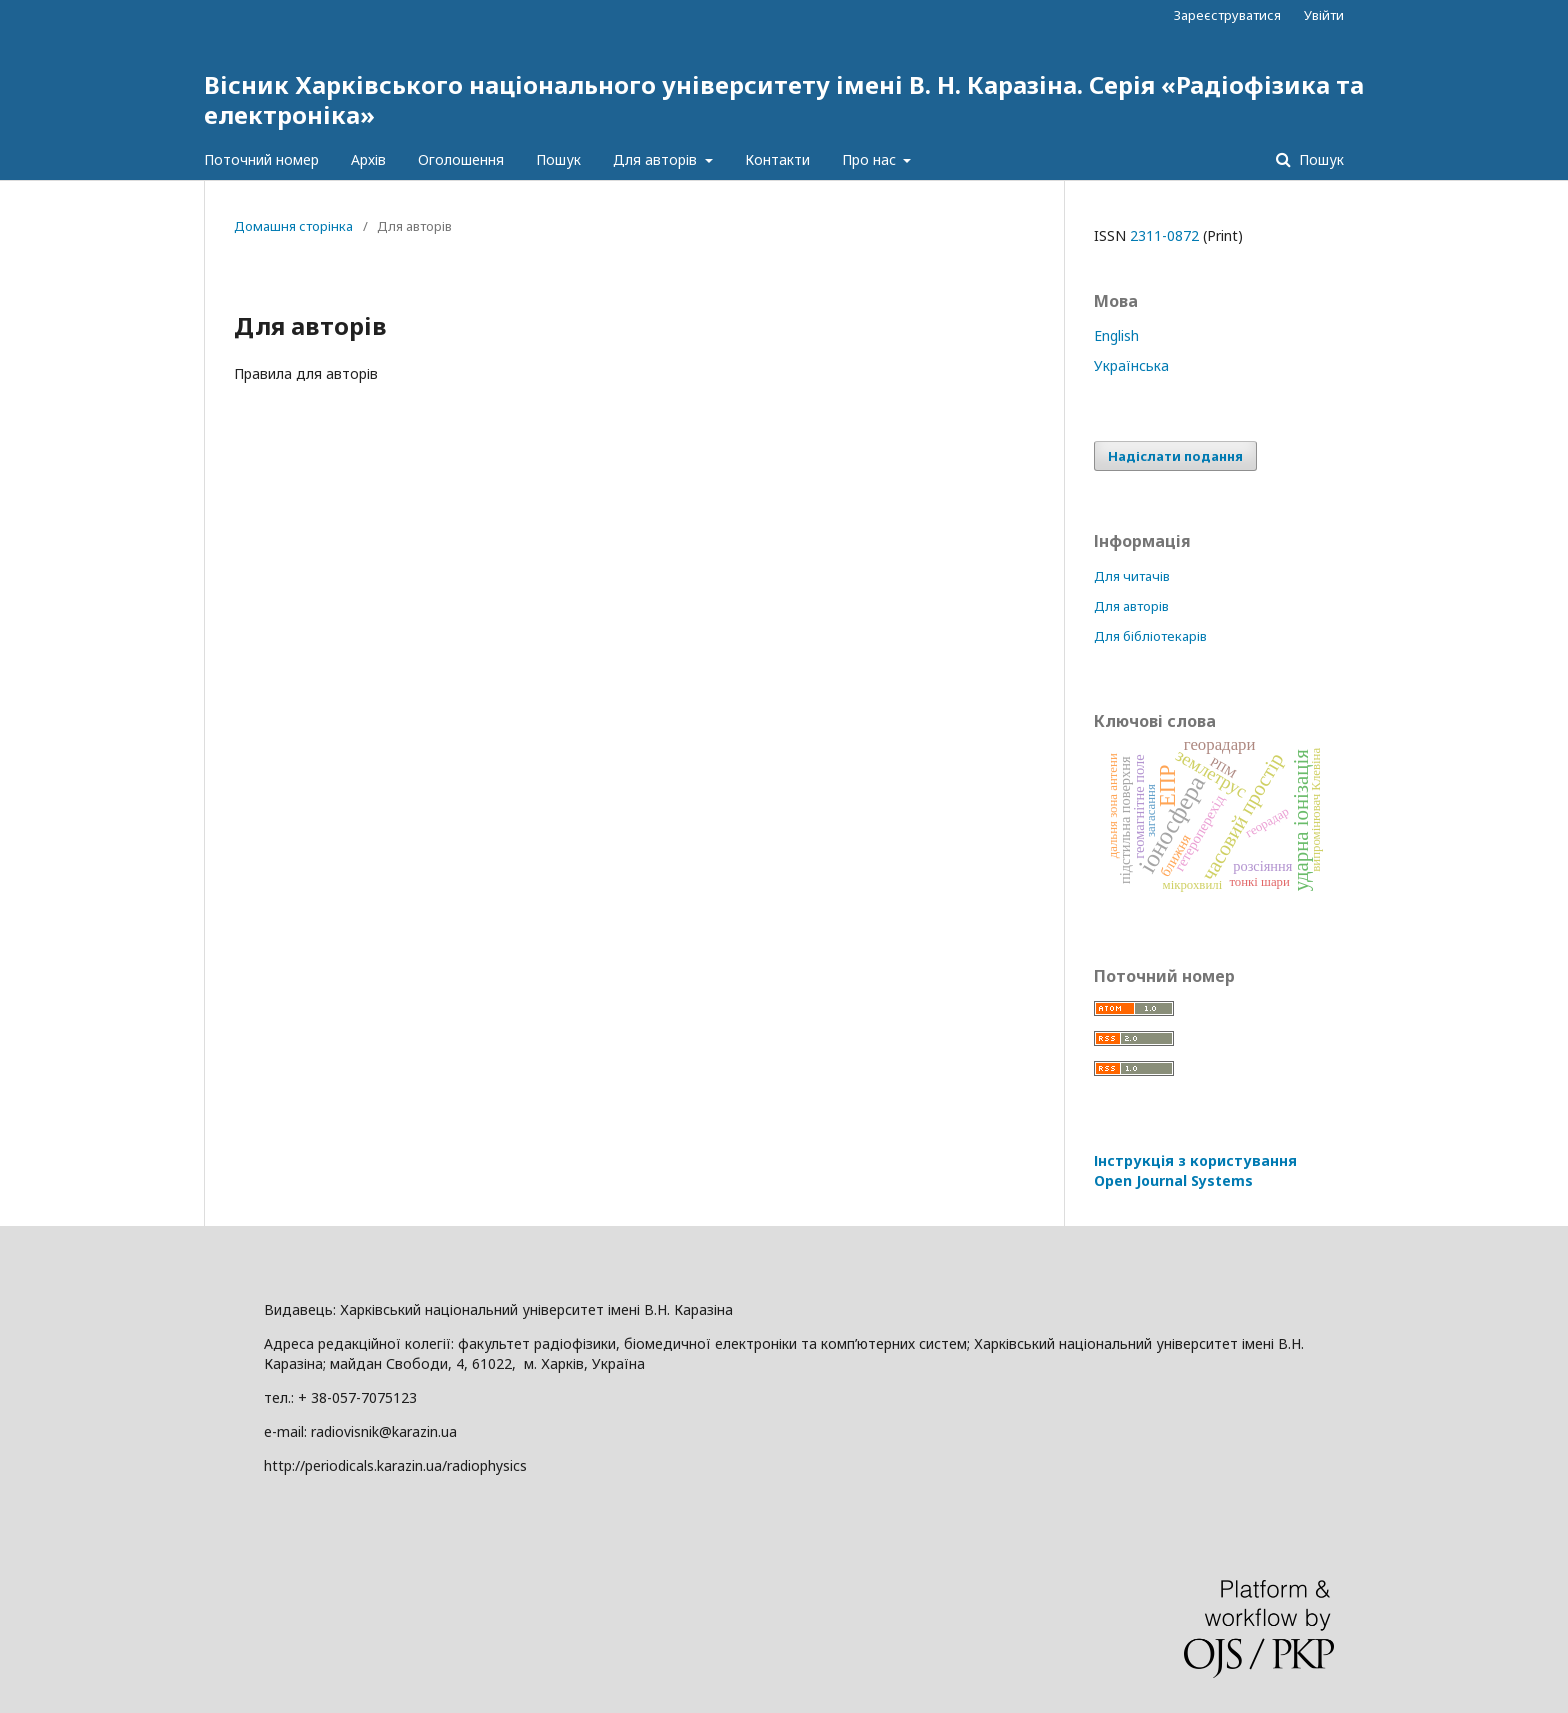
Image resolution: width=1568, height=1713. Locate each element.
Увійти (1324, 15)
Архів (368, 159)
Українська (1131, 365)
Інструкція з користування (1195, 1170)
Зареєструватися (1227, 15)
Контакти (777, 159)
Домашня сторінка (293, 226)
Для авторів (657, 159)
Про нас (871, 159)
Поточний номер (261, 159)
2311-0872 (1164, 235)
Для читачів (1132, 576)
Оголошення (461, 159)
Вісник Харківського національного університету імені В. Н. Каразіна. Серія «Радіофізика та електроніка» (784, 99)
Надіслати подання (1175, 456)
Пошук (558, 159)
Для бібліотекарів (1150, 636)
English (1116, 335)
